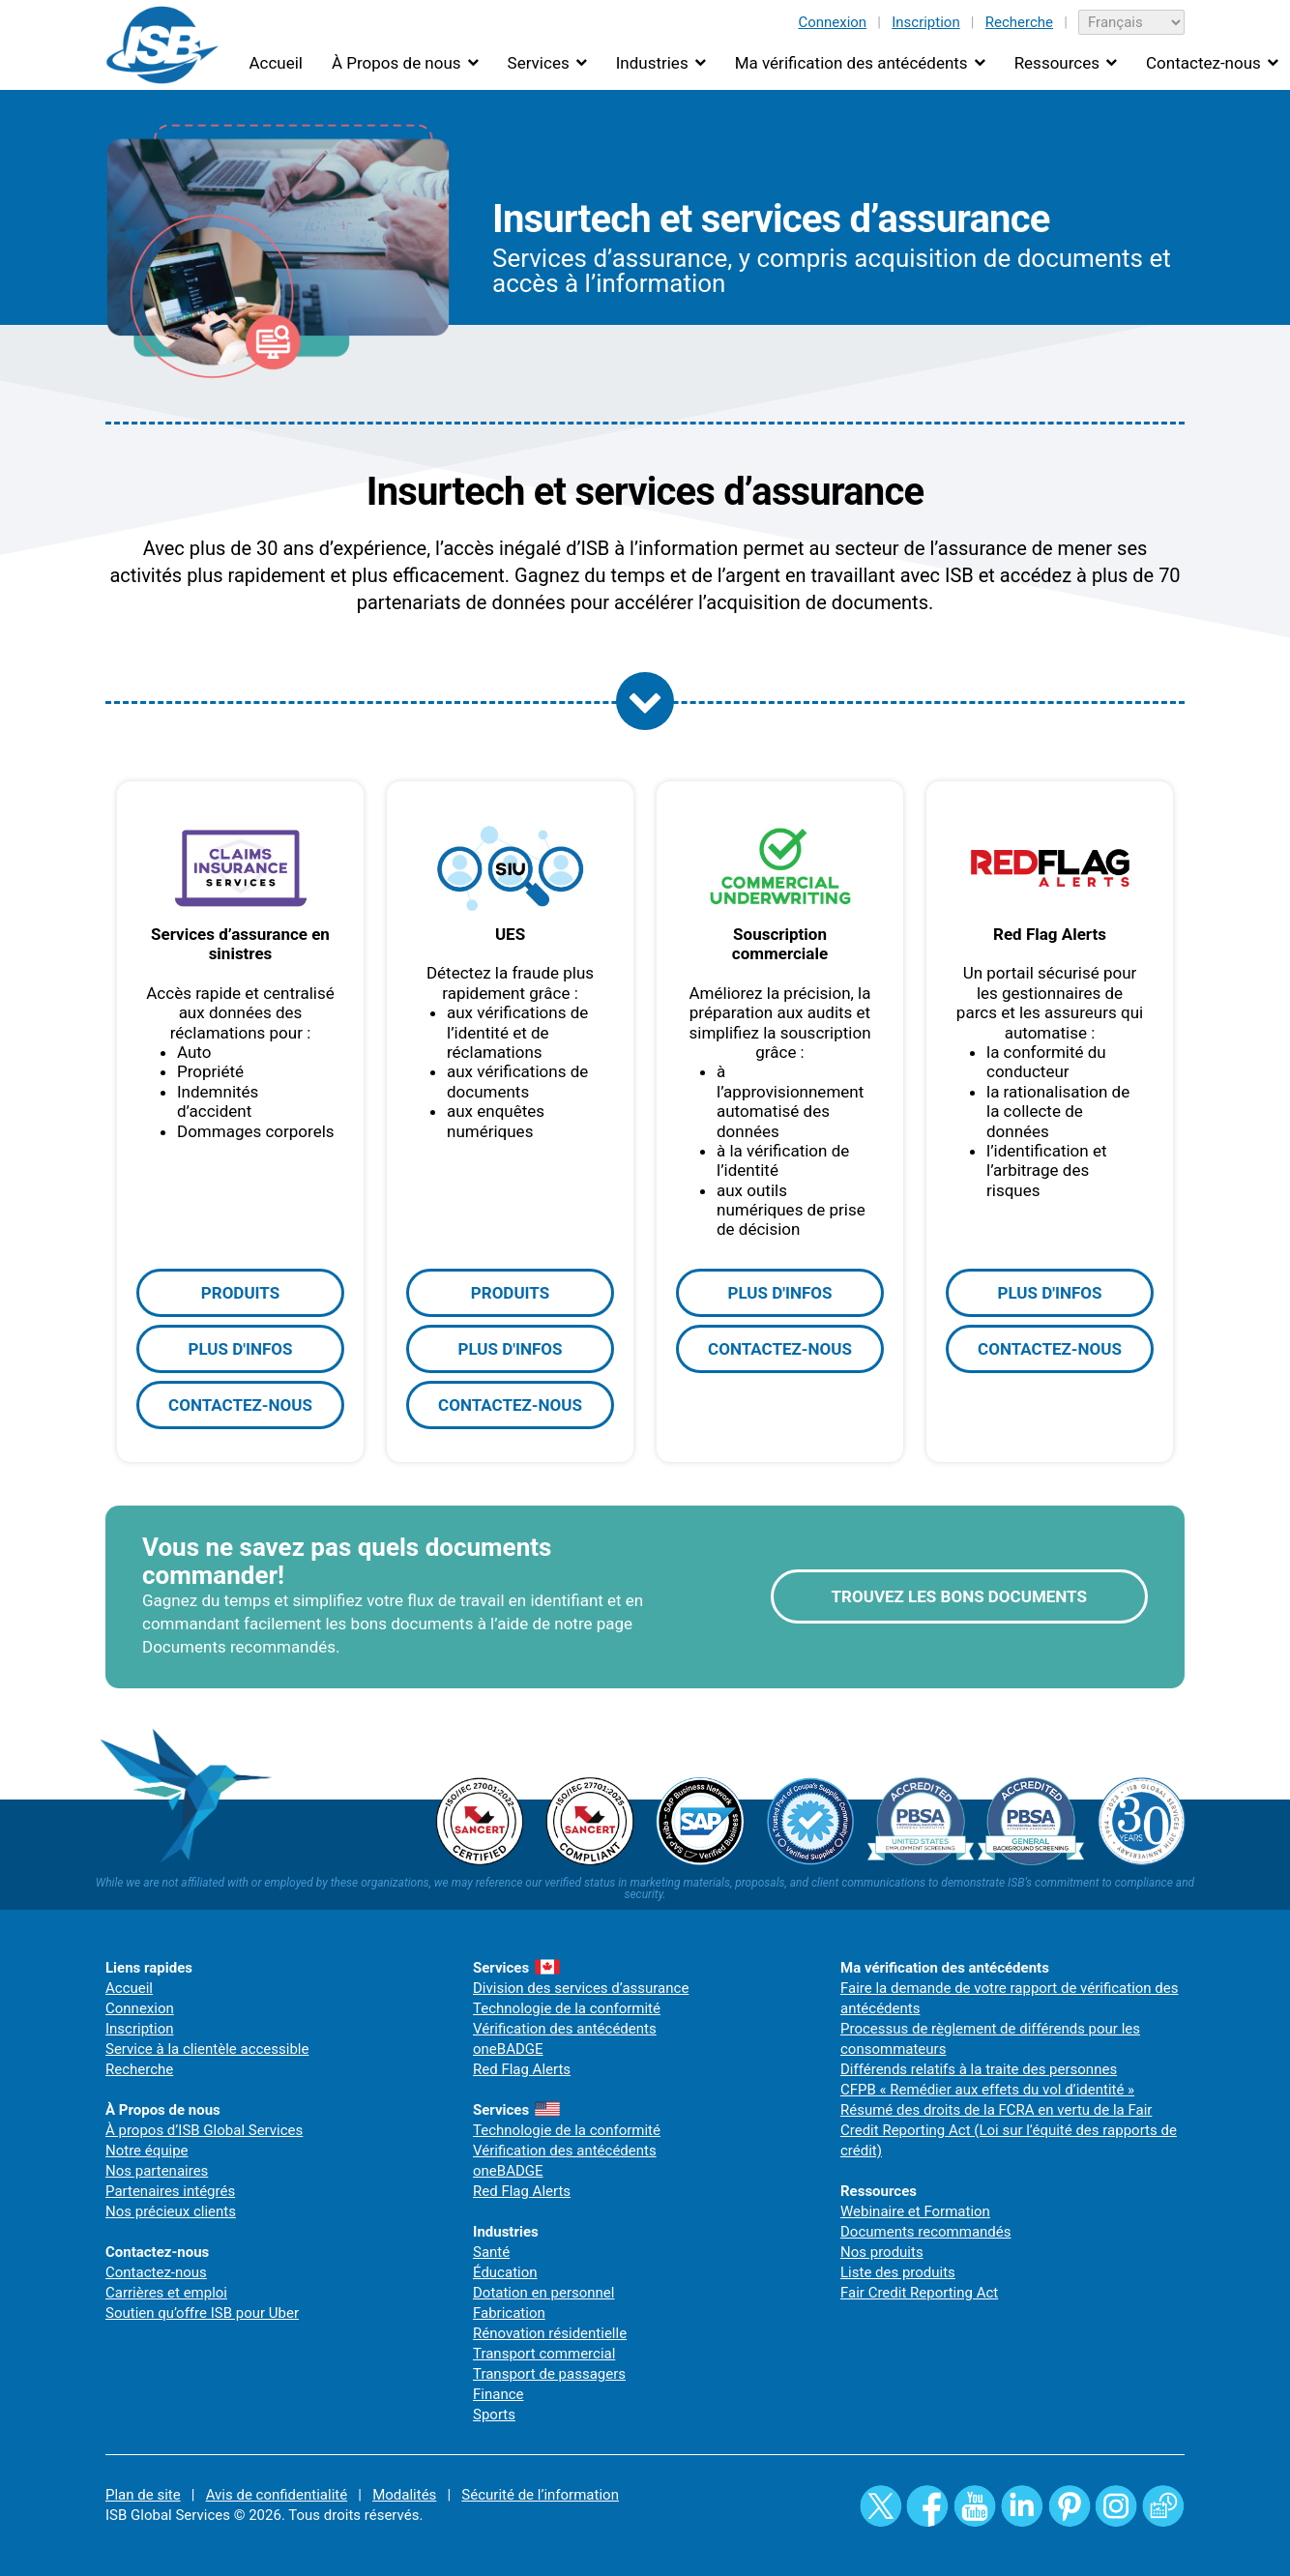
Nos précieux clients (170, 2211)
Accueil (276, 63)
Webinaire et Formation (915, 2211)
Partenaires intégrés (170, 2191)
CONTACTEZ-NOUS (240, 1405)
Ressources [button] (1056, 63)
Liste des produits (897, 2272)
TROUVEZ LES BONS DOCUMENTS (959, 1596)
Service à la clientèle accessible (206, 2049)
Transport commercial (544, 2353)
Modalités (404, 2494)
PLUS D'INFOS (240, 1349)
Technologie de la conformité (566, 2008)
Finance (498, 2394)
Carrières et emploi (166, 2292)
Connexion (832, 22)
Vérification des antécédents (565, 2028)
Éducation (505, 2272)
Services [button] (539, 63)
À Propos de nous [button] (396, 63)
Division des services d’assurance (581, 1988)
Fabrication (509, 2313)
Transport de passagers (549, 2374)
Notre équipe (147, 2150)
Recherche (1019, 22)
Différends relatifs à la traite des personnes (978, 2069)
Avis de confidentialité (277, 2494)
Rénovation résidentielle (550, 2333)
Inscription (926, 22)
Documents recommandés (925, 2231)
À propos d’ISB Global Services (204, 2130)
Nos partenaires (156, 2171)
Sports (494, 2414)
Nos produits (882, 2252)
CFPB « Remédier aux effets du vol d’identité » (987, 2089)
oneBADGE (508, 2049)
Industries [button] (652, 63)
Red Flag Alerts (522, 2069)
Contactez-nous (156, 2272)
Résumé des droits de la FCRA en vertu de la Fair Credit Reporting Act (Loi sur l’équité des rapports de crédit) (1008, 2130)
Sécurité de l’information (540, 2494)
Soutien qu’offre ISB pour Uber (202, 2313)
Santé (491, 2252)
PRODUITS (240, 1293)
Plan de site (143, 2494)
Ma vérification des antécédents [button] (851, 63)
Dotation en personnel (543, 2292)
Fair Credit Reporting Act (919, 2292)
